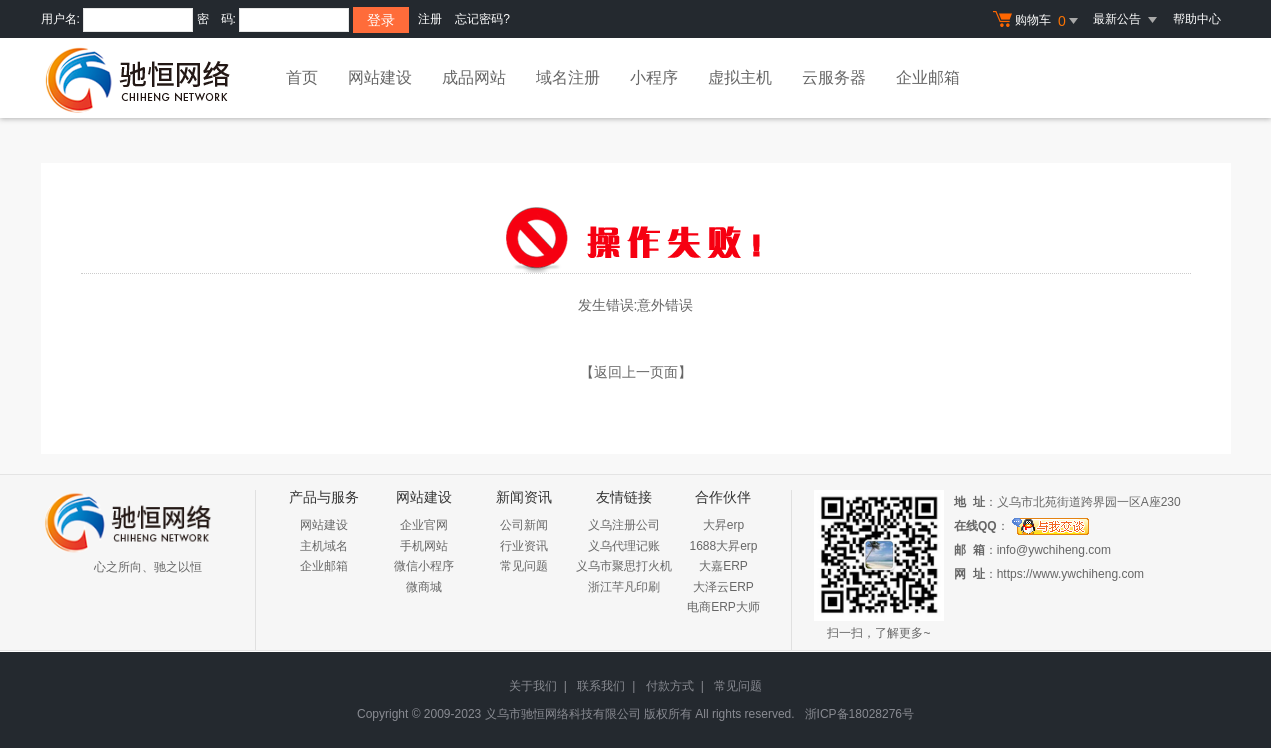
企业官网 (424, 525)
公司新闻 (524, 525)
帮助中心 (1197, 19)
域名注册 (568, 77)
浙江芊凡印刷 (624, 587)
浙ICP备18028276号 (859, 714)
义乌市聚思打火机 (624, 566)
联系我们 (601, 686)
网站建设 (380, 77)
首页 (302, 77)
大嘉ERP (723, 566)
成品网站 (474, 77)
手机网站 (424, 546)
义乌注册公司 (624, 525)
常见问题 (524, 566)
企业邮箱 (928, 77)
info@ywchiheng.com (1054, 550)
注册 (430, 19)
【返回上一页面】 (636, 372)
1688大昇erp (723, 546)
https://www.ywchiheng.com (1070, 574)
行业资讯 (524, 546)
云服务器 (834, 77)
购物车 (1038, 21)
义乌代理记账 (624, 546)
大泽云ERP (723, 587)
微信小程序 (424, 566)
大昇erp (723, 525)
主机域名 (324, 546)
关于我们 (533, 686)
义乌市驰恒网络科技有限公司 (563, 714)
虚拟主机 (740, 77)
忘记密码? (482, 19)
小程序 (654, 77)
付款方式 (670, 686)
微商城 (424, 587)
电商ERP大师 (723, 607)
